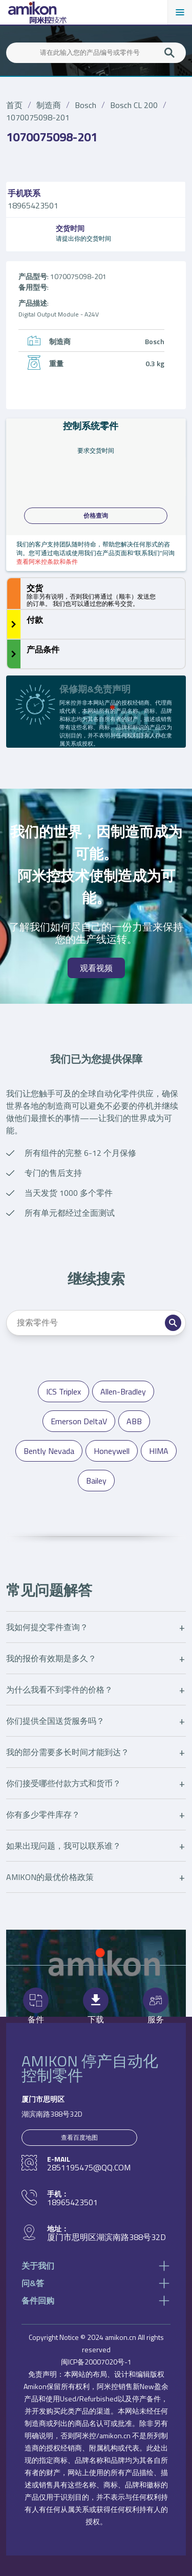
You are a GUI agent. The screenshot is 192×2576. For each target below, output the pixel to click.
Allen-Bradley (123, 1391)
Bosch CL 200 (134, 105)
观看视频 (96, 968)
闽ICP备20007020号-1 (96, 2361)
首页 (14, 105)
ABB (134, 1421)
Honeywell (112, 1451)
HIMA (158, 1451)
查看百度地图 (79, 2137)
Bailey (96, 1480)
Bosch (85, 105)
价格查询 (95, 515)
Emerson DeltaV (79, 1421)
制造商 (48, 105)
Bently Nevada (49, 1451)
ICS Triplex (63, 1391)
